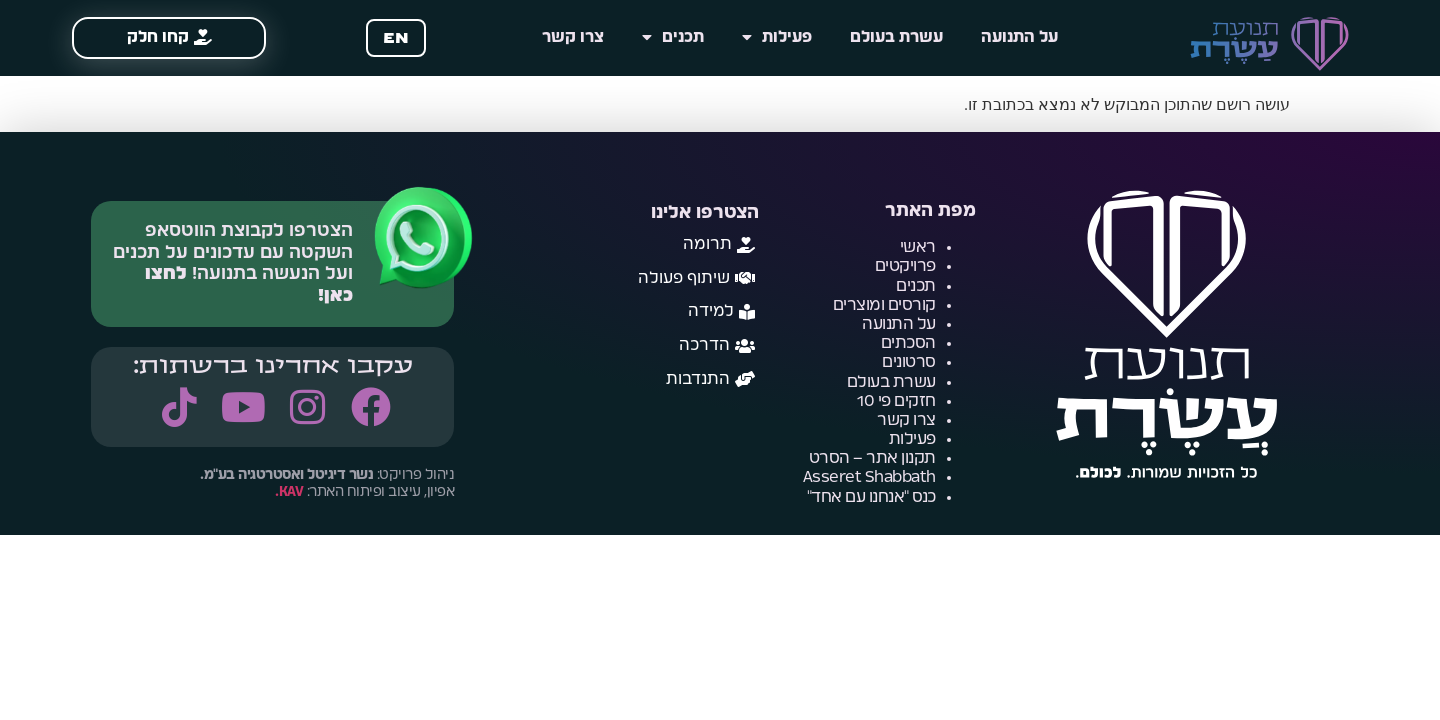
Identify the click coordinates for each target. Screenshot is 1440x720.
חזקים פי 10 (896, 401)
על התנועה (1019, 37)
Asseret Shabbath (869, 477)
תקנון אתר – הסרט (872, 458)
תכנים (673, 38)
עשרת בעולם (896, 37)
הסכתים (908, 343)
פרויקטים (905, 266)
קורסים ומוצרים (884, 305)
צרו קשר (573, 37)
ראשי (918, 247)
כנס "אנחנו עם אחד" (871, 497)
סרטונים (909, 362)
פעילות (777, 38)
